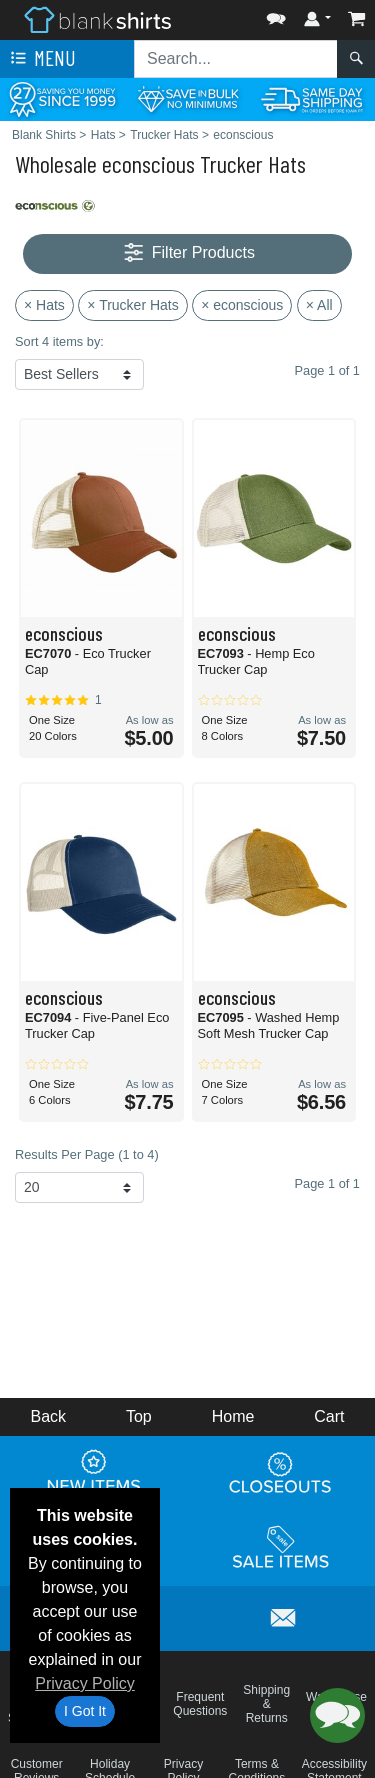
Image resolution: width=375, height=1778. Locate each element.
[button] (276, 14)
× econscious (242, 305)
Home (233, 1416)
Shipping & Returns (266, 1704)
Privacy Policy (85, 1683)
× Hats (44, 305)
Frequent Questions (200, 1704)
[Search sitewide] (236, 59)
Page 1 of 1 (327, 1183)
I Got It (85, 1711)
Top (139, 1416)
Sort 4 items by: (59, 341)
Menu (41, 59)
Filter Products (187, 253)
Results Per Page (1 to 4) (87, 1154)
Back (48, 1416)
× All (319, 305)
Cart (329, 1416)
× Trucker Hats (132, 305)
